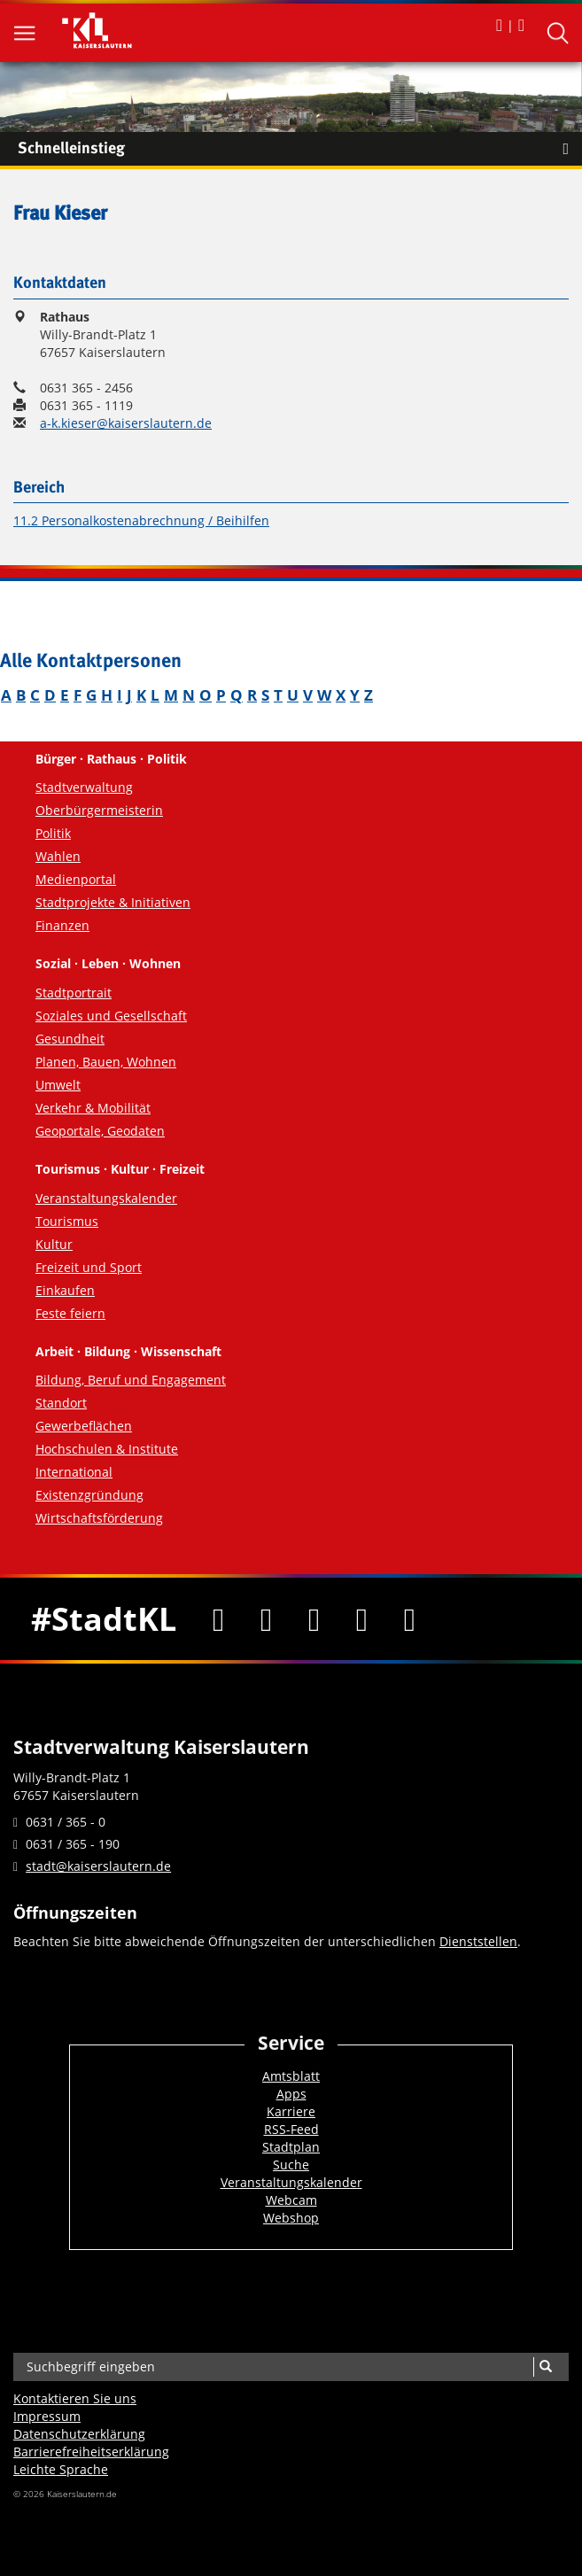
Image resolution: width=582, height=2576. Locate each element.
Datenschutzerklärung (79, 2433)
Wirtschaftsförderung (99, 1517)
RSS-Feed (291, 2129)
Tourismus (66, 1221)
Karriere (291, 2111)
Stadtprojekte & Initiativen (112, 902)
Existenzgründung (89, 1494)
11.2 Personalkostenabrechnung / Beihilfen (141, 520)
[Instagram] (361, 1618)
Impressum (47, 2416)
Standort (61, 1402)
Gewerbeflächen (83, 1425)
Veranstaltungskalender (106, 1198)
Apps (291, 2093)
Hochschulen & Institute (106, 1448)
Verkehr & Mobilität (93, 1107)
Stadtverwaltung (84, 787)
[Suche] (545, 2367)
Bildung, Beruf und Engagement (130, 1379)
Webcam (291, 2200)
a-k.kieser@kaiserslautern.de (126, 423)
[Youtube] (314, 1618)
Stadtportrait (73, 992)
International (74, 1471)
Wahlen (58, 856)
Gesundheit (70, 1038)
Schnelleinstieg (300, 149)
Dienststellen (478, 1941)
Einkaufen (65, 1290)
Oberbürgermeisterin (99, 810)
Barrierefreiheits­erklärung (91, 2451)
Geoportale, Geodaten (100, 1130)
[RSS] (409, 1618)
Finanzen (62, 925)
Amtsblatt (291, 2076)
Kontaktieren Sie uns (74, 2398)
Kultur (54, 1244)
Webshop (291, 2217)
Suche (291, 2164)
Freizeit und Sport (88, 1267)
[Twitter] (267, 1618)
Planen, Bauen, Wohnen (105, 1061)
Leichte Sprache (60, 2469)
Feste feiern (70, 1313)
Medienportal (75, 879)
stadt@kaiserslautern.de (98, 1866)
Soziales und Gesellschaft (111, 1015)
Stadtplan (291, 2146)
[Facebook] (219, 1618)
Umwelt (58, 1084)
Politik (53, 833)
